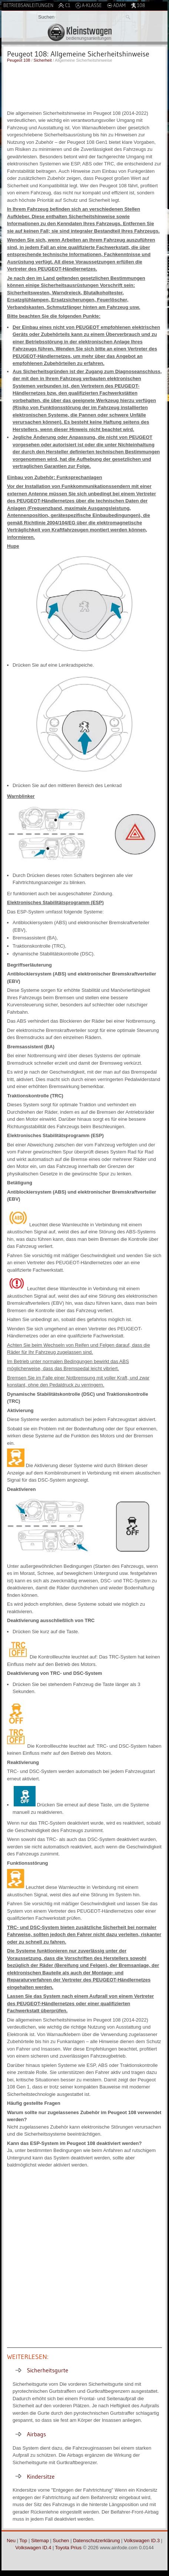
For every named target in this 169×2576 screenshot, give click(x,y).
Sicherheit (43, 60)
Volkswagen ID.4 (33, 2547)
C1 (64, 5)
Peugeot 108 (18, 60)
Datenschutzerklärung (96, 2540)
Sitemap (40, 2540)
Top (23, 2540)
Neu (11, 2540)
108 (137, 5)
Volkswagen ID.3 (142, 2540)
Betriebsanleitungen (28, 5)
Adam (116, 5)
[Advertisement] (84, 85)
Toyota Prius (68, 2547)
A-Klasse (88, 5)
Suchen (61, 2540)
